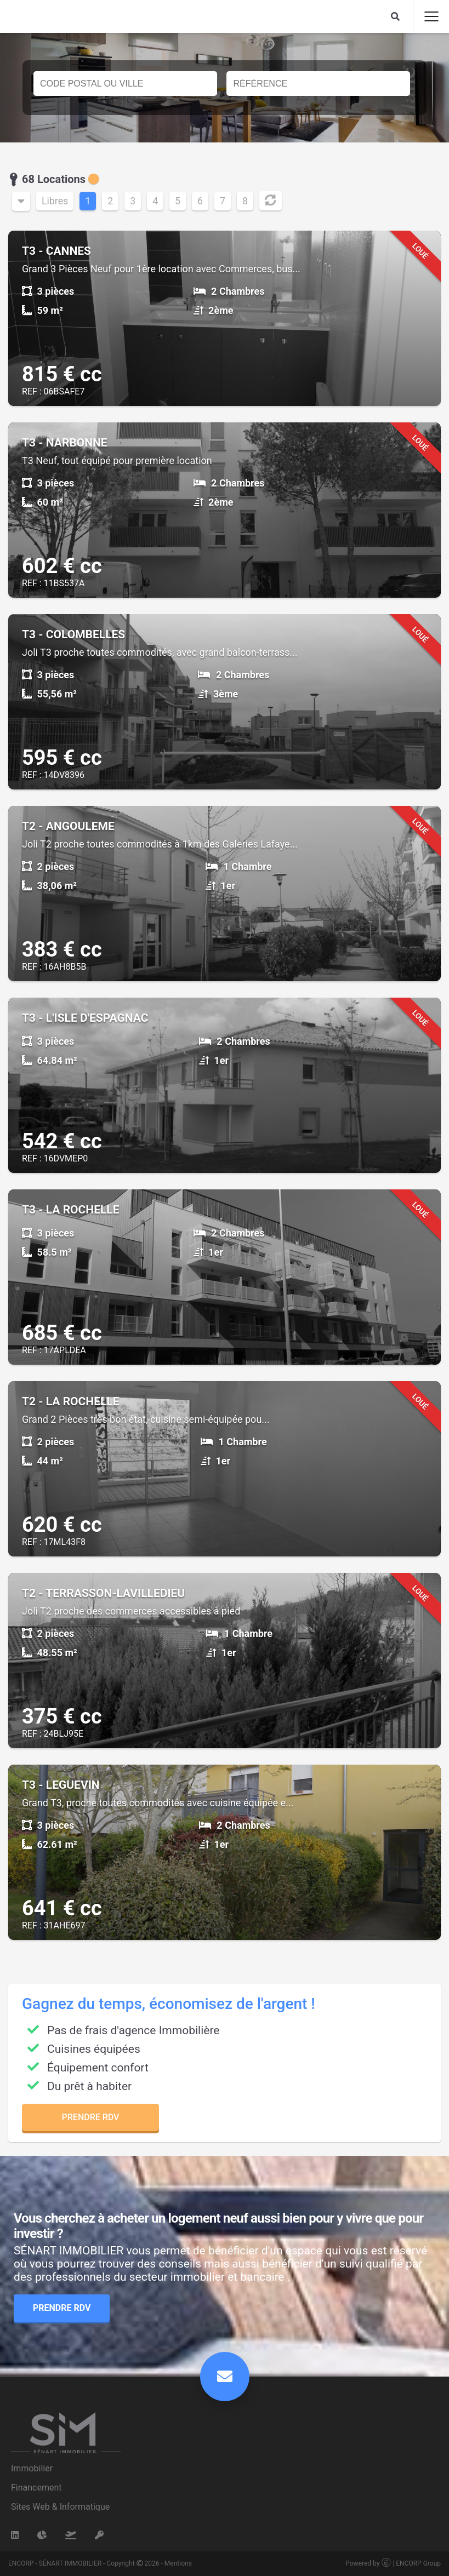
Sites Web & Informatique (60, 2506)
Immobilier (32, 2468)
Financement (36, 2487)
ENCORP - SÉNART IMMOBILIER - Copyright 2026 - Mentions (100, 2563)
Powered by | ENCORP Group (393, 2563)
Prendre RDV (91, 2117)
